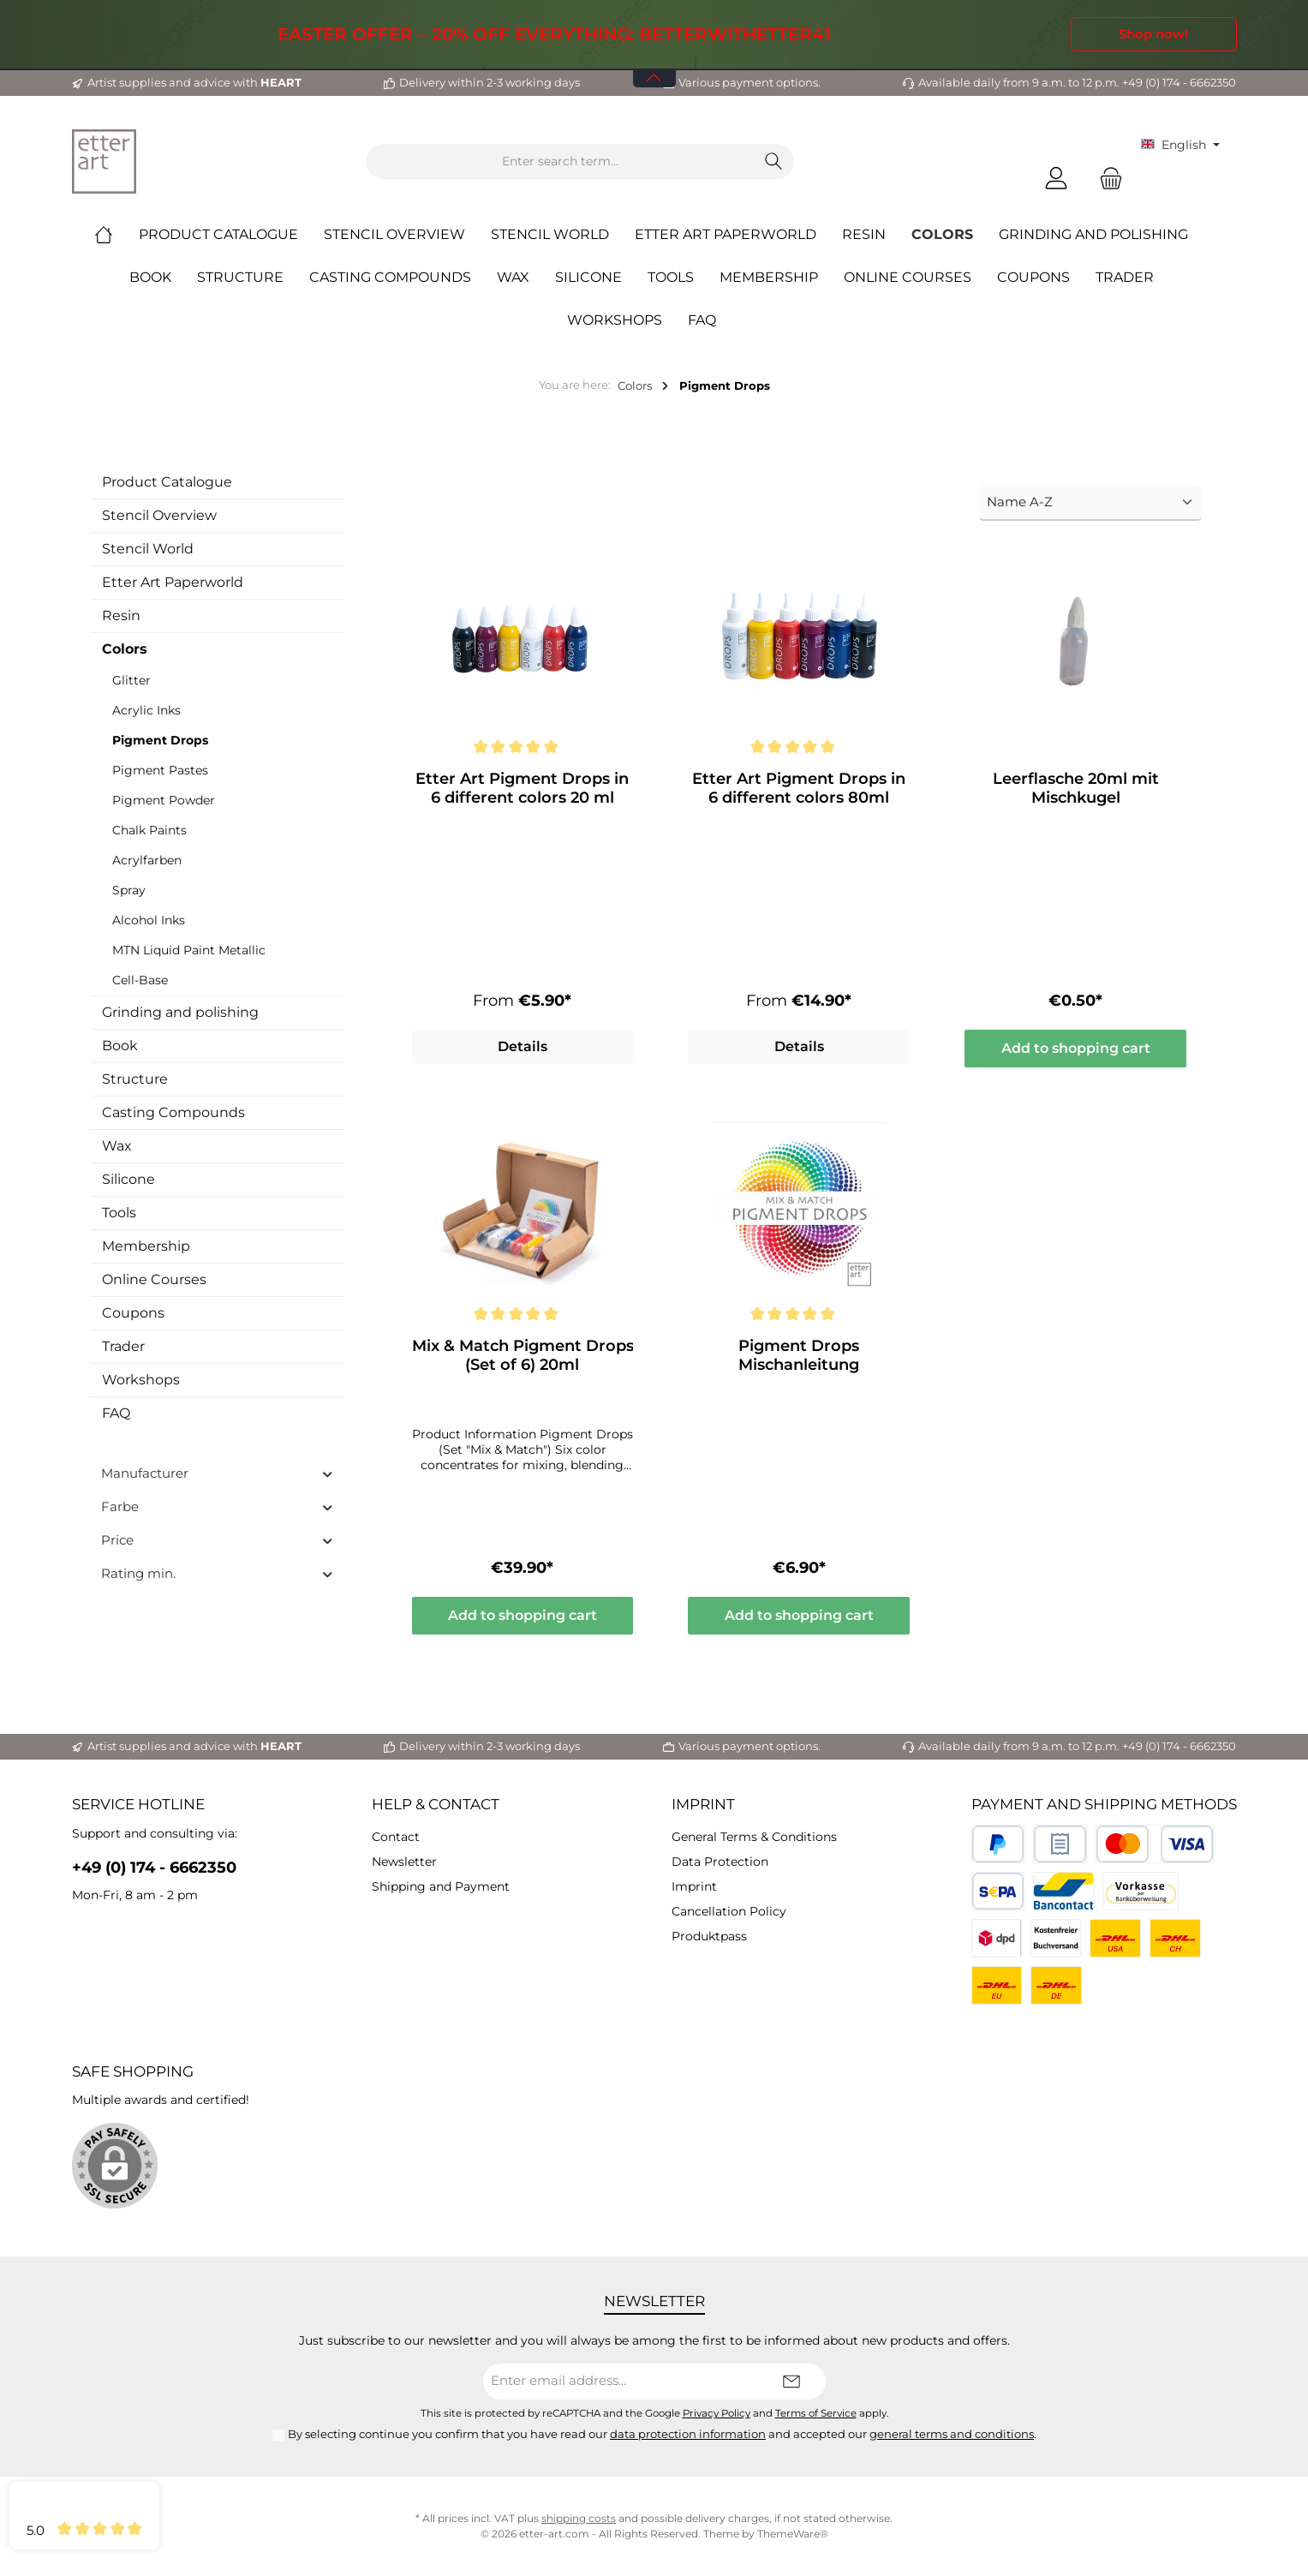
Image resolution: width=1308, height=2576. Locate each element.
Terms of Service (816, 2413)
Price (218, 1540)
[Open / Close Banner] (654, 67)
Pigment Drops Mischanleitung (798, 1359)
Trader (123, 1346)
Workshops (141, 1380)
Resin (121, 615)
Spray (129, 890)
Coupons (133, 1313)
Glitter (131, 680)
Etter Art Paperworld (172, 582)
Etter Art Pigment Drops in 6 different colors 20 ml (522, 788)
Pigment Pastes (160, 770)
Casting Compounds (173, 1112)
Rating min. (218, 1573)
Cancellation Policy (729, 1911)
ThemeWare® (792, 2533)
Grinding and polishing (180, 1012)
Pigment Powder (163, 800)
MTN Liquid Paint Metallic (189, 950)
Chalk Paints (149, 830)
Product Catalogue (167, 482)
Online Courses (154, 1279)
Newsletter (404, 1861)
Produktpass (709, 1936)
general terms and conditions (951, 2434)
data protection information (688, 2434)
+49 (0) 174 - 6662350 (154, 1867)
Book (120, 1045)
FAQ (116, 1413)
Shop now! (1153, 34)
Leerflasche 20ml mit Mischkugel (1076, 788)
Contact (396, 1836)
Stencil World (148, 549)
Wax (117, 1146)
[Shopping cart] (1106, 178)
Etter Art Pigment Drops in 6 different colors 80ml (798, 788)
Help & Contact (435, 1804)
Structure (135, 1079)
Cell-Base (140, 980)
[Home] (116, 234)
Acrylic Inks (146, 710)
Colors (124, 649)
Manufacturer (218, 1473)
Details (522, 1050)
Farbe (218, 1506)
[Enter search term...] (560, 161)
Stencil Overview (159, 515)
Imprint (703, 1804)
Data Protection (720, 1861)
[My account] (1056, 178)
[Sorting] (1090, 503)
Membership (146, 1246)
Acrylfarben (147, 860)
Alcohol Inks (148, 920)
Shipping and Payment (441, 1886)
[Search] (774, 161)
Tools (119, 1212)
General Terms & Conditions (754, 1836)
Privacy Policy (716, 2413)
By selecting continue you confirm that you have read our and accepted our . (662, 2434)
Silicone (128, 1179)
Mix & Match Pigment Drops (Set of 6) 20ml (523, 1359)
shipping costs (578, 2518)
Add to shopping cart (1075, 1051)
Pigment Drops (160, 740)
